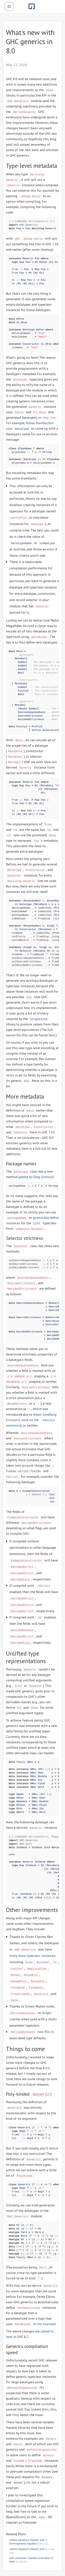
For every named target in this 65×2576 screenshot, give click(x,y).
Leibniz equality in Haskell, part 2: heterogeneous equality (29, 2541)
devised (28, 626)
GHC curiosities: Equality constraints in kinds (31, 2559)
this (46, 2409)
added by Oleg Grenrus (35, 1177)
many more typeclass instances (32, 1955)
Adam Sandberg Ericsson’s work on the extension (31, 1420)
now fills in (45, 2032)
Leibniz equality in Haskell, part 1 (31, 2550)
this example (46, 2324)
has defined (14, 1064)
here (51, 1035)
